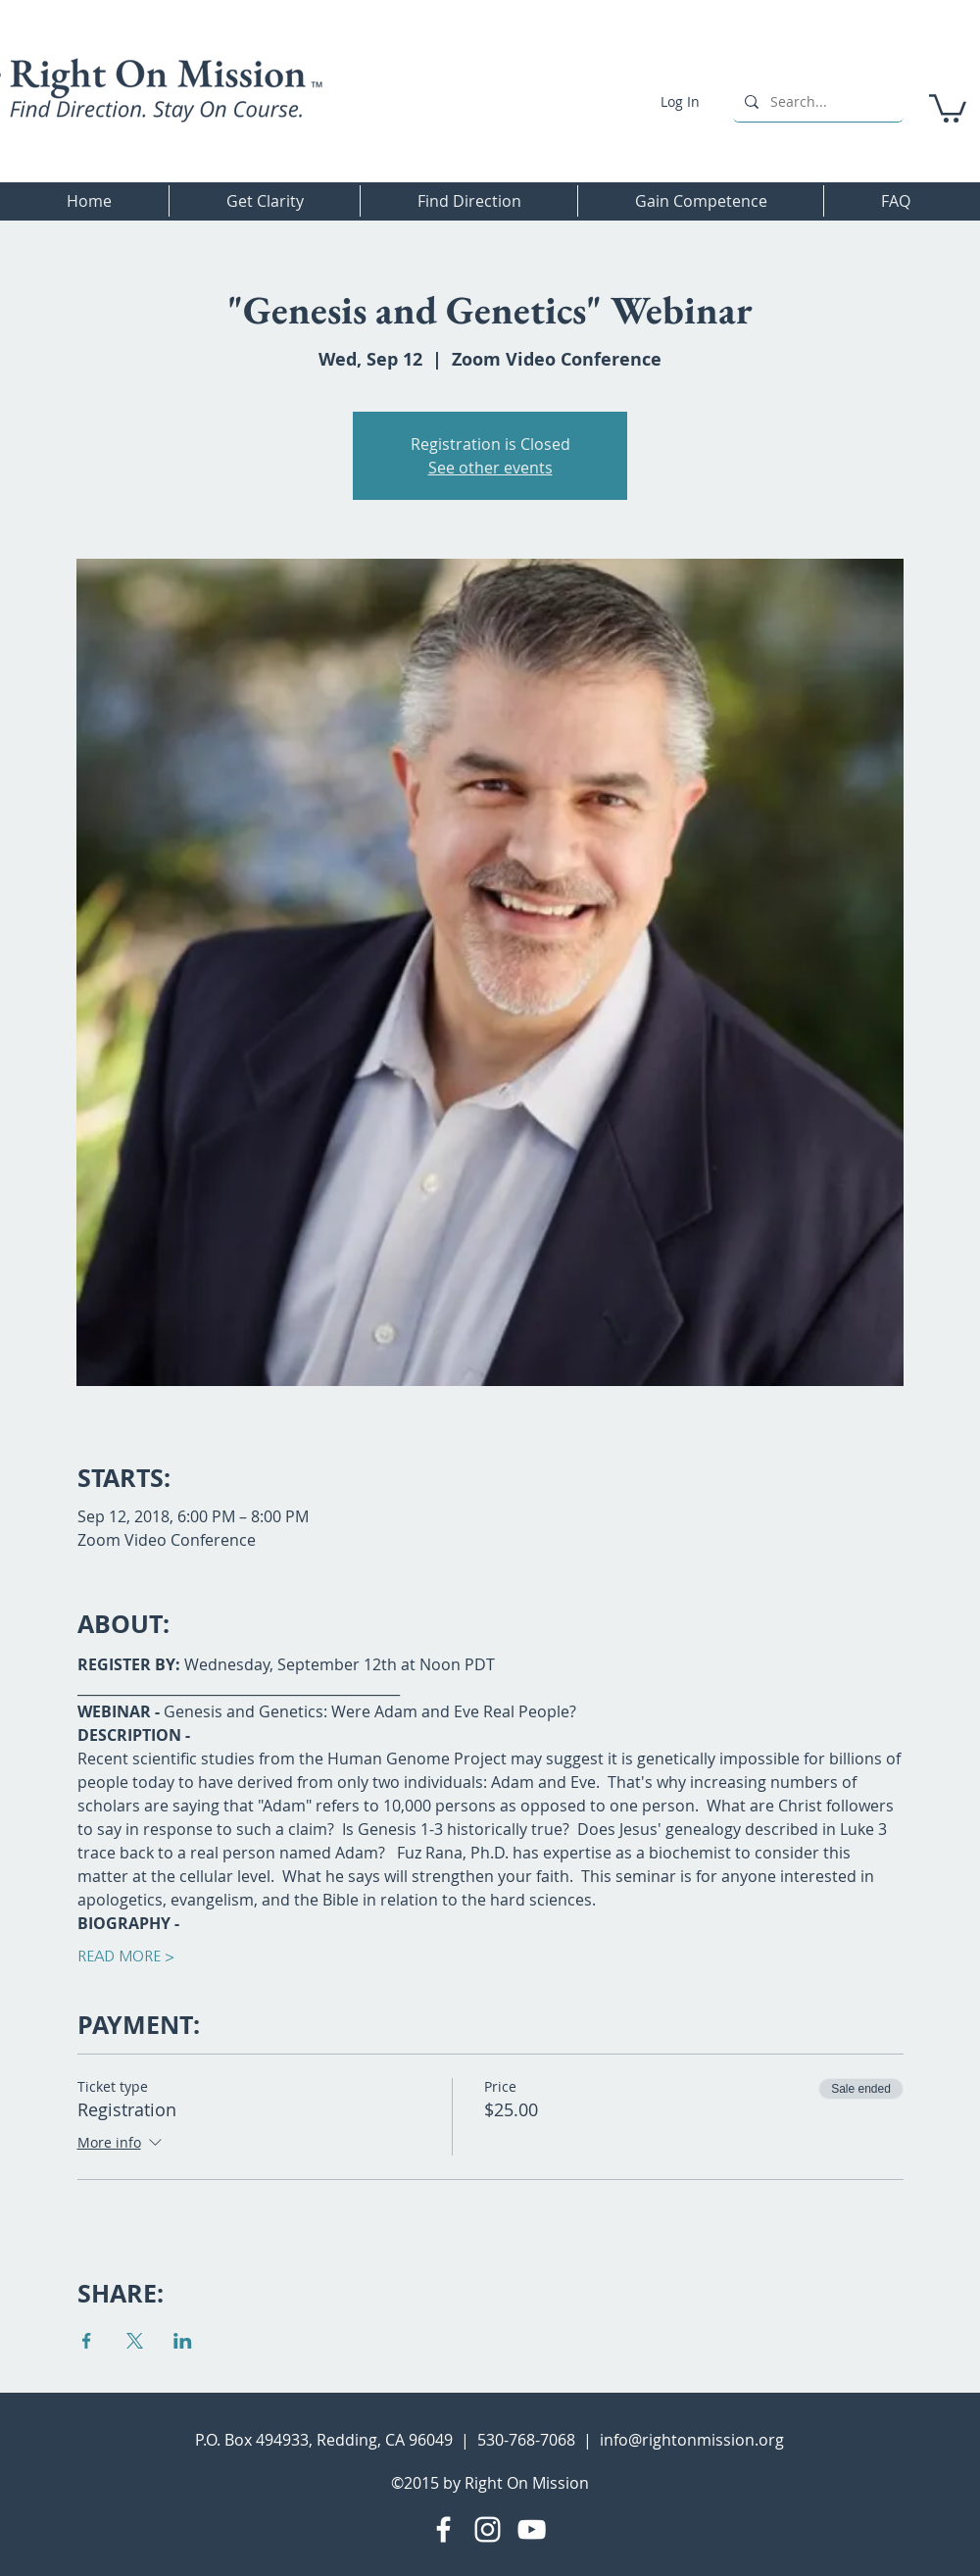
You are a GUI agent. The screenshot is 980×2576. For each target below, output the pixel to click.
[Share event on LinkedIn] (182, 2341)
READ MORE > (125, 1957)
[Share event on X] (134, 2341)
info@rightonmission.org (692, 2440)
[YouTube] (531, 2529)
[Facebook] (443, 2529)
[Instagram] (487, 2529)
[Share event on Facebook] (86, 2341)
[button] (947, 107)
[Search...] (816, 101)
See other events (490, 467)
